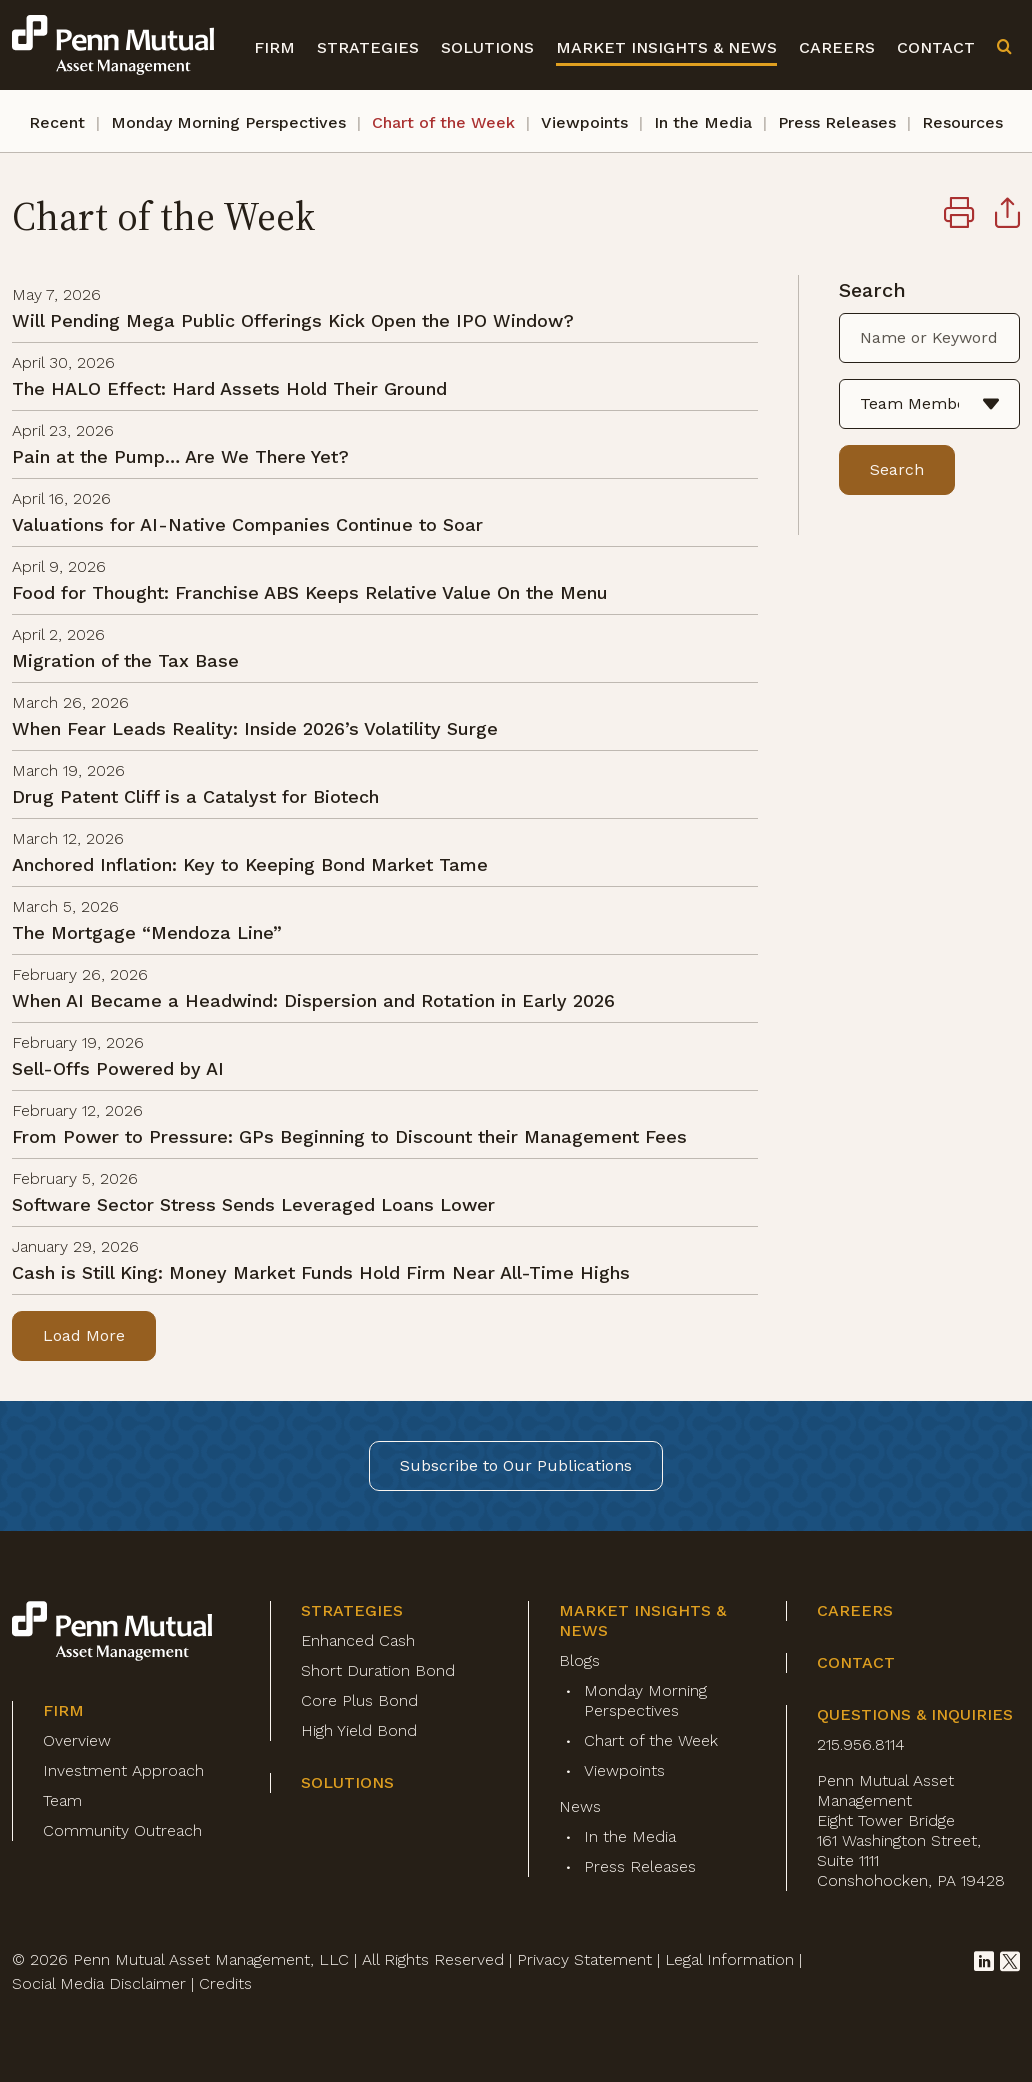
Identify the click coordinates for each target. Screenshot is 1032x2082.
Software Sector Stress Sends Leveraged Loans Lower (253, 1204)
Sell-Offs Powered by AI (118, 1068)
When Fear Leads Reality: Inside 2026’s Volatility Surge (255, 728)
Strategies (368, 47)
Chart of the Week (443, 122)
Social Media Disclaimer (99, 1983)
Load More (84, 1335)
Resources (962, 122)
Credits (225, 1983)
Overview (77, 1740)
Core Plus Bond (359, 1700)
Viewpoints (584, 122)
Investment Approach (123, 1770)
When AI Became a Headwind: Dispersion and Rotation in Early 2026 (313, 1000)
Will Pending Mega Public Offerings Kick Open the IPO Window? (293, 320)
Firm (274, 47)
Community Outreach (122, 1830)
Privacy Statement (584, 1959)
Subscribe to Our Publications (516, 1465)
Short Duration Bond (378, 1670)
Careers (837, 47)
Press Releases (837, 122)
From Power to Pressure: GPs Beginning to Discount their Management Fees (349, 1136)
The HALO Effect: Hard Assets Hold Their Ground (229, 388)
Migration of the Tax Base (125, 660)
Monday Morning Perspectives (228, 122)
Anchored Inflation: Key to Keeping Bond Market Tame (250, 864)
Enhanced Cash (358, 1640)
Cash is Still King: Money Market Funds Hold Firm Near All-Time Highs (321, 1272)
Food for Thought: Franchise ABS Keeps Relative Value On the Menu (310, 592)
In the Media (703, 122)
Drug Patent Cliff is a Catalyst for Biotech (195, 796)
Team (62, 1800)
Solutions (487, 47)
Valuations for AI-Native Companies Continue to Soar (247, 524)
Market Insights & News (666, 47)
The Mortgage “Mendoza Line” (147, 932)
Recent (57, 122)
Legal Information (729, 1959)
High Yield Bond (359, 1730)
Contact (936, 47)
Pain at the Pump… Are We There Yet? (180, 456)
